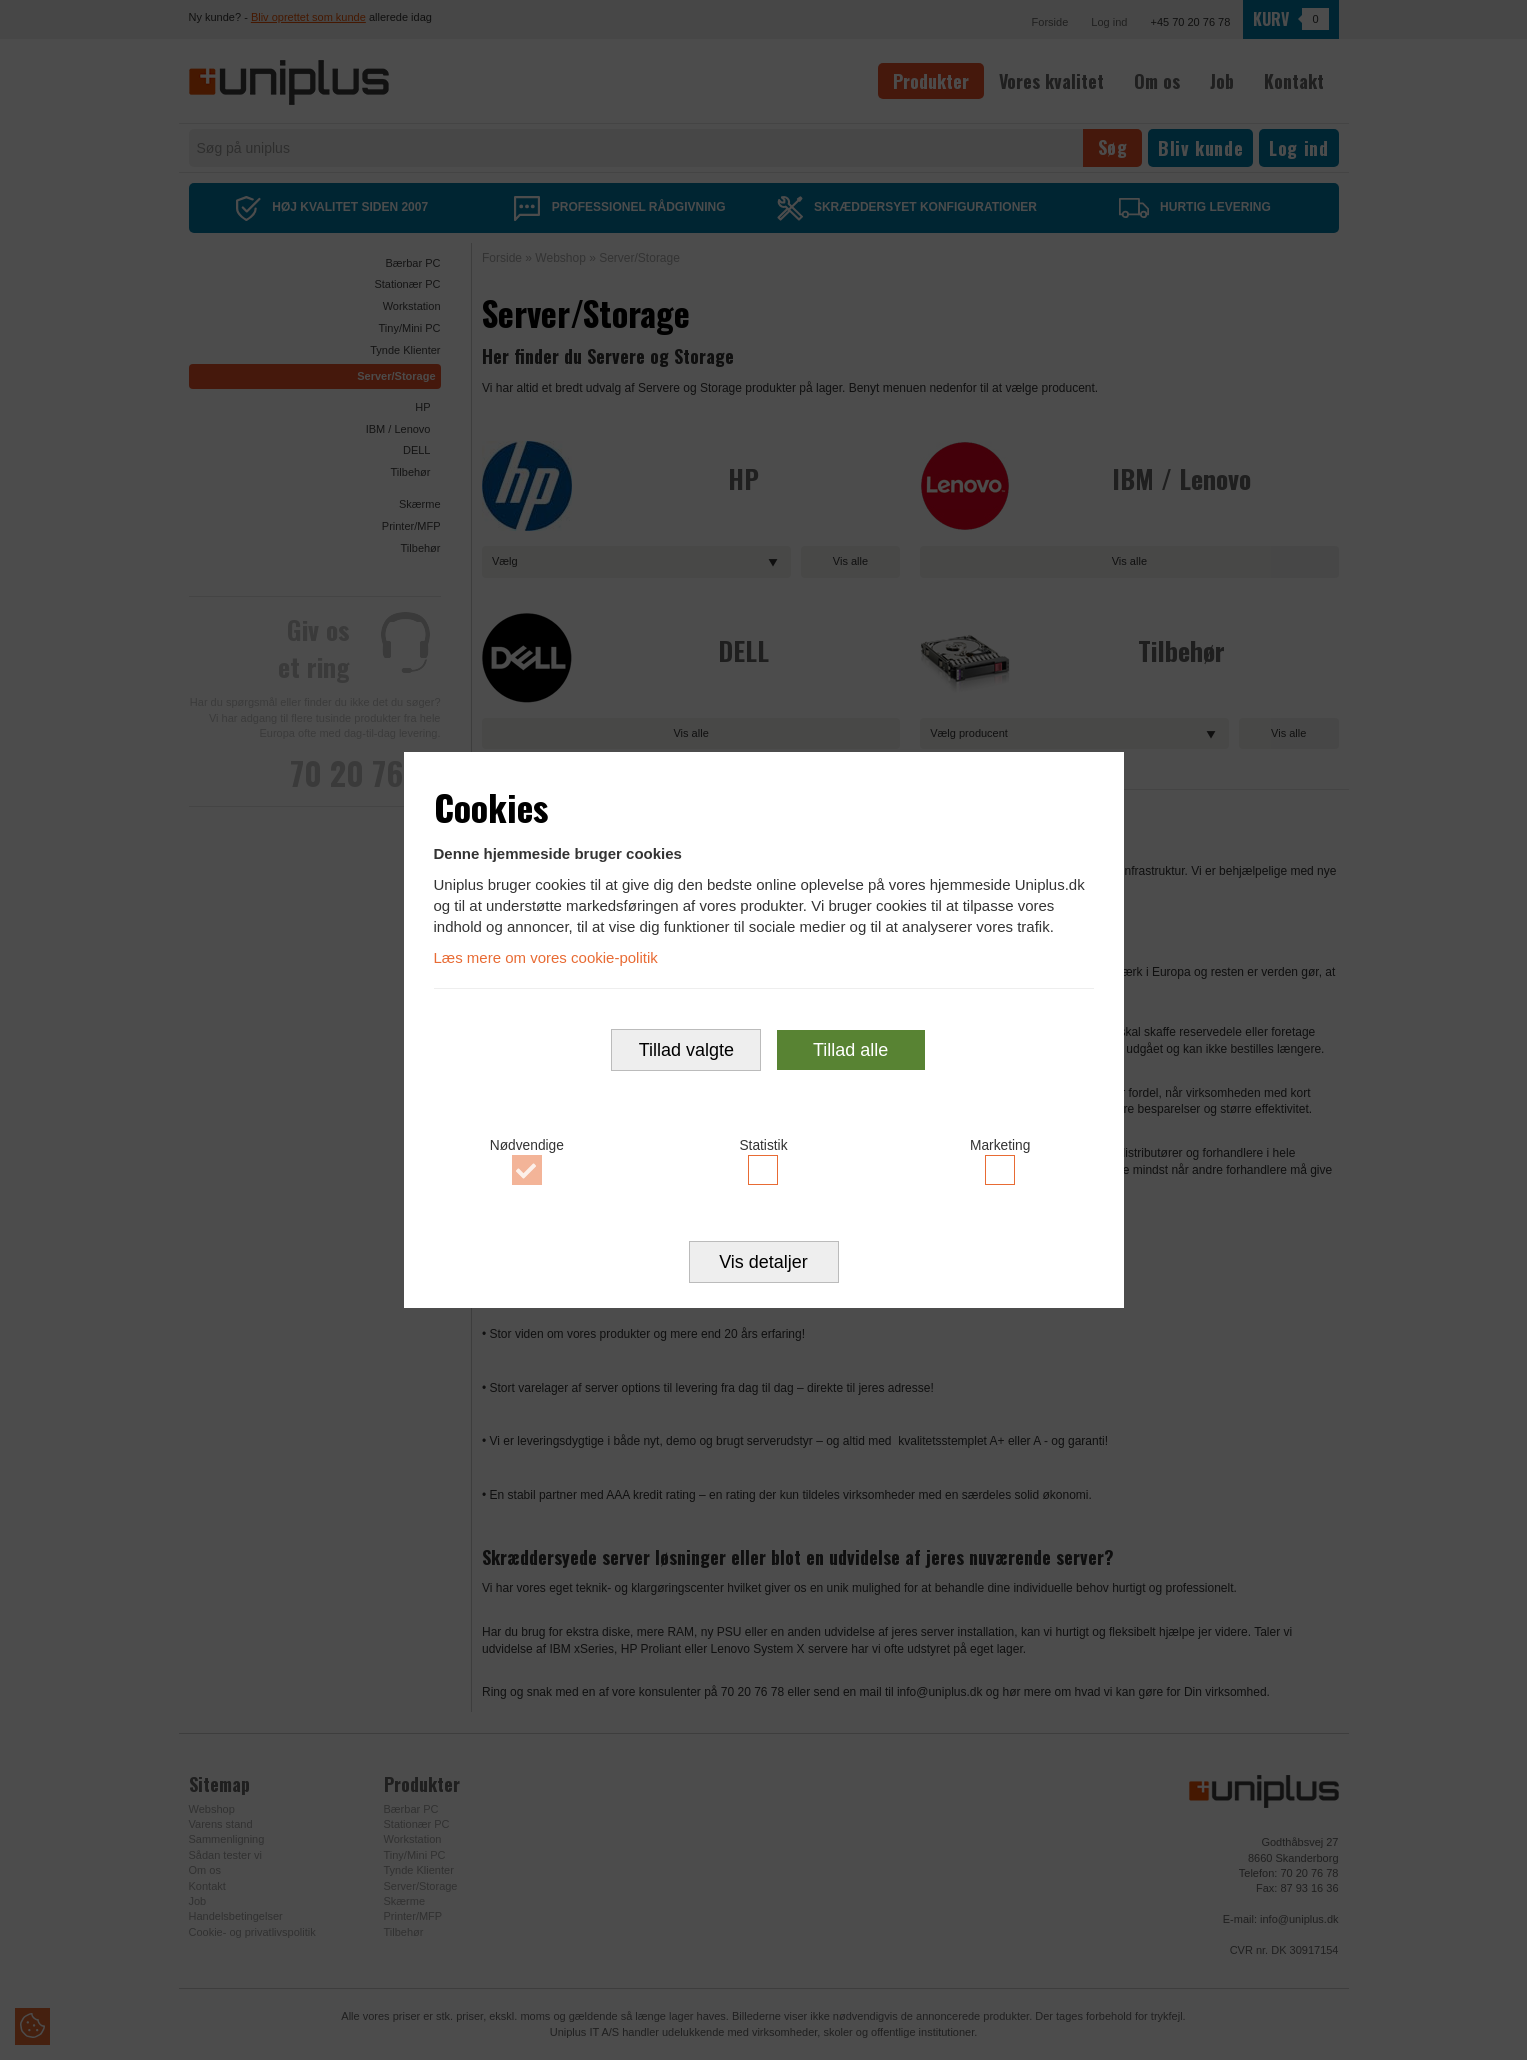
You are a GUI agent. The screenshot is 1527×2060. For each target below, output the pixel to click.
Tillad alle (850, 1050)
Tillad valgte (686, 1050)
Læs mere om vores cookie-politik (546, 957)
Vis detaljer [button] (763, 1262)
